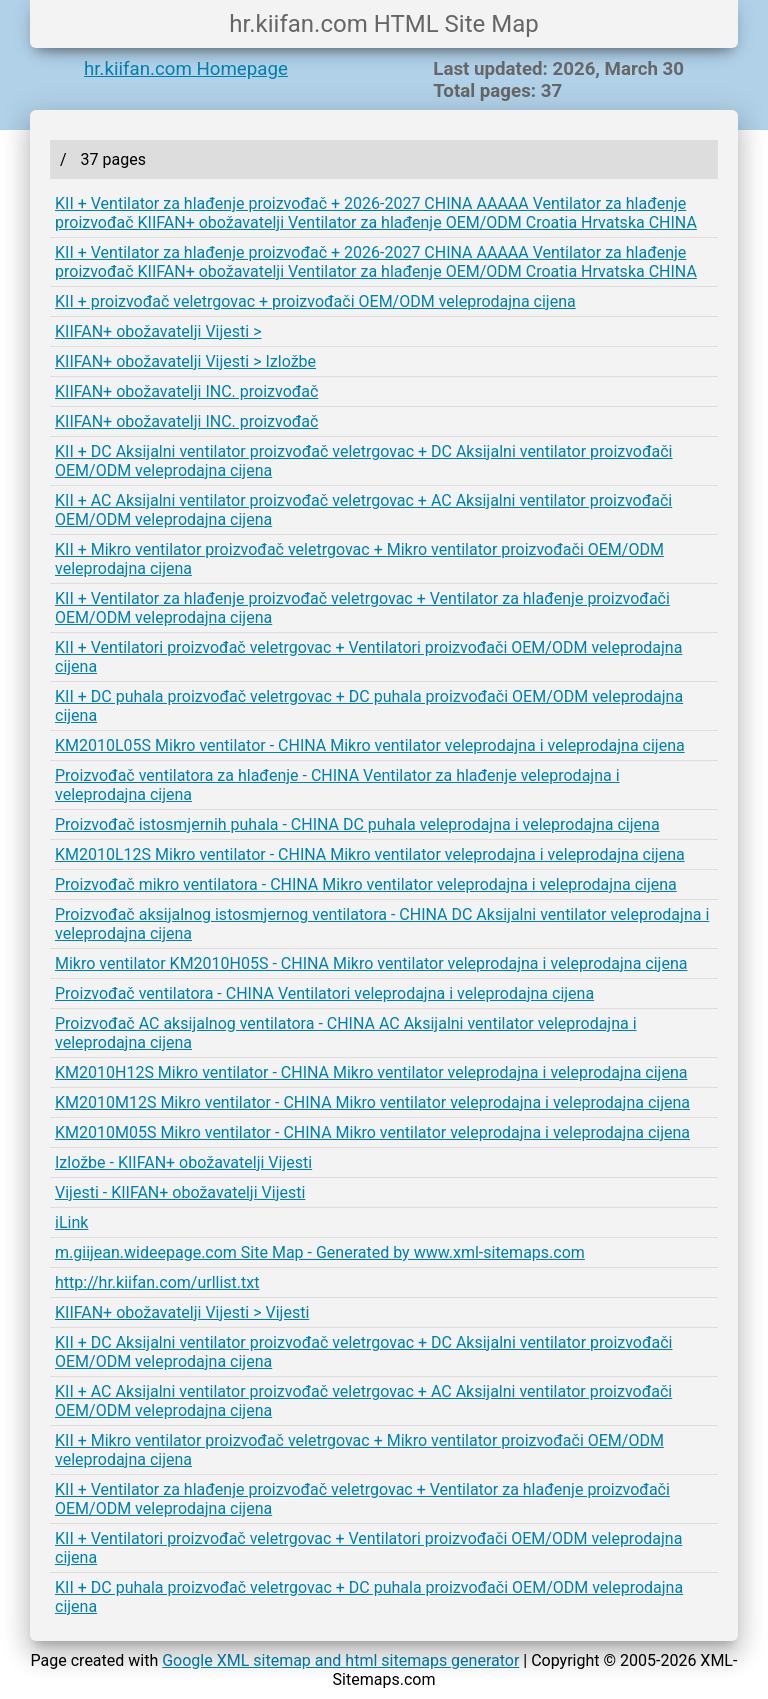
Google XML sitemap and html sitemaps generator (340, 1660)
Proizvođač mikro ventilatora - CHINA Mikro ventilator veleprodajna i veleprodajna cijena (366, 884)
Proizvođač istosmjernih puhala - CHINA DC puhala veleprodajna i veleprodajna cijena (357, 824)
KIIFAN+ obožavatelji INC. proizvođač (186, 391)
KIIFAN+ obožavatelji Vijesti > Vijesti (182, 1312)
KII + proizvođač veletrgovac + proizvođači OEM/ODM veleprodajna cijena (315, 301)
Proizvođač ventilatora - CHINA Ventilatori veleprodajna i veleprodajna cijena (324, 993)
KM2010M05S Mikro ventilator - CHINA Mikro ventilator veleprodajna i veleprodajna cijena (372, 1132)
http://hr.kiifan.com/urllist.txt (157, 1282)
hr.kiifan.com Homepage (186, 69)
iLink (71, 1222)
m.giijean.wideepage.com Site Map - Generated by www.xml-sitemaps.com (320, 1252)
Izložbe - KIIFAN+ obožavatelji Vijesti (183, 1162)
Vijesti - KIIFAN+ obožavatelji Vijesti (180, 1192)
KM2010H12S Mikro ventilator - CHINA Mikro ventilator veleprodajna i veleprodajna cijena (371, 1072)
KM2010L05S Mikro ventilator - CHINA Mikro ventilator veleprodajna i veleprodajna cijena (370, 745)
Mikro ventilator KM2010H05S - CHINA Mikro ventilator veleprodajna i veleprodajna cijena (371, 963)
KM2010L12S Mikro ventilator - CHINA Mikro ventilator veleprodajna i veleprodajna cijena (370, 854)
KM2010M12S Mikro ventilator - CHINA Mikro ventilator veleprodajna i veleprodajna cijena (372, 1102)
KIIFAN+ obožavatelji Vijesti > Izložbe (185, 361)
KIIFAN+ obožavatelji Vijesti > (158, 331)
